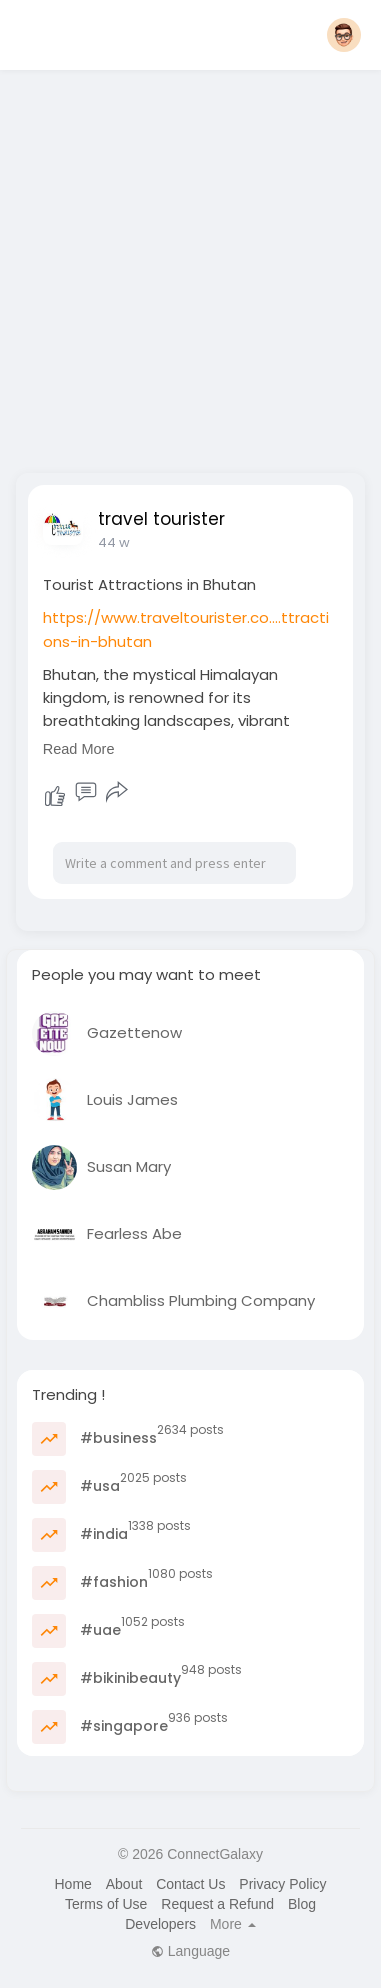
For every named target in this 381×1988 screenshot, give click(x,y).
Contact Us (190, 1884)
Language (190, 1951)
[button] (344, 35)
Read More (79, 749)
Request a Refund (217, 1904)
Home (72, 1884)
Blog (302, 1904)
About (124, 1884)
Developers (160, 1924)
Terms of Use (106, 1904)
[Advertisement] (187, 265)
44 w (114, 542)
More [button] (233, 1924)
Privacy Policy (282, 1884)
